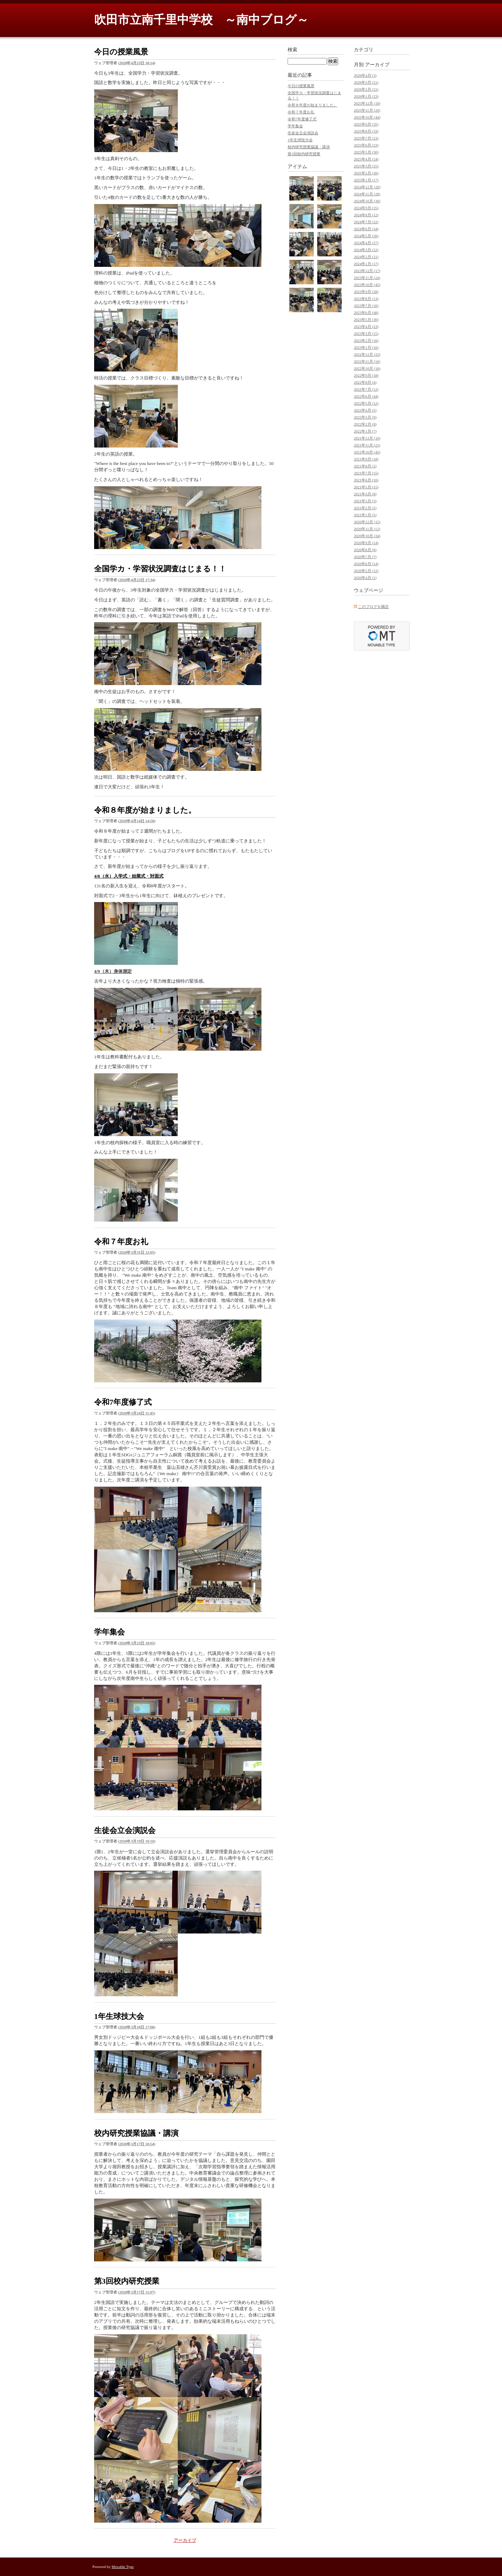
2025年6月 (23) (366, 145)
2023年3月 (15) (366, 333)
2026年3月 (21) (366, 82)
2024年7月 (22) (366, 222)
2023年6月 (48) (366, 312)
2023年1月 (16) (366, 347)
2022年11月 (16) (367, 361)
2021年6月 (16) (366, 480)
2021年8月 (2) (365, 466)
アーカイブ (185, 2540)
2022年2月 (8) (365, 424)
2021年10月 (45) (367, 452)
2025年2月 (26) (366, 173)
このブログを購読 (373, 606)
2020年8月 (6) (365, 550)
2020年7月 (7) (365, 557)
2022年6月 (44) (366, 396)
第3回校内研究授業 (126, 2281)
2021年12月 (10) (367, 438)
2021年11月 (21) (367, 445)
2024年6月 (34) (366, 229)
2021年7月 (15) (366, 473)
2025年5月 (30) (366, 152)
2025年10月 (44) (367, 117)
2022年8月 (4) (365, 382)
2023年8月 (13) (366, 298)
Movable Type (123, 2566)
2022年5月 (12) (366, 403)
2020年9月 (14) (366, 543)
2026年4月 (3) (365, 75)
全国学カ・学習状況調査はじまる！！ (160, 568)
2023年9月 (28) (366, 292)
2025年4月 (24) (366, 159)
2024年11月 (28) (367, 194)
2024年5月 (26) (366, 236)
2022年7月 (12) (366, 389)
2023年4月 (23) (366, 326)
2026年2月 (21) (366, 89)
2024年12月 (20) (367, 187)
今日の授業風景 (121, 51)
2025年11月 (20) (367, 110)
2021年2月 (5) (365, 508)
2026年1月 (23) (366, 96)
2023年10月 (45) (367, 285)
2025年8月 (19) (366, 131)
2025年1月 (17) (366, 180)
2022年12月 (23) (367, 354)
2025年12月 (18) (367, 103)
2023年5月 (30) (366, 319)
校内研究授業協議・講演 (136, 2133)
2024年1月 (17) (366, 264)
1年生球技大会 (119, 2016)
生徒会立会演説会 (124, 1830)
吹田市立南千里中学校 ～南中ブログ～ (201, 19)
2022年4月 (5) (365, 410)
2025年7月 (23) (366, 138)
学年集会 (109, 1632)
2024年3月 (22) (366, 250)
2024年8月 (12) (366, 215)
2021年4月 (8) (365, 494)
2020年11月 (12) (367, 529)
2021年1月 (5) (365, 515)
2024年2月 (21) (366, 257)
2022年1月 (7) (365, 431)
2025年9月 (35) (366, 124)
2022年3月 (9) (365, 417)
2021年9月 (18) (366, 459)
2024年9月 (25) (366, 208)
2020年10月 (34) (367, 536)
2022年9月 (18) (366, 375)
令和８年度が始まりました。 (145, 810)
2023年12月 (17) (367, 271)
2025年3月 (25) (366, 166)
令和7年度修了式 (123, 1402)
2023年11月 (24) (367, 278)
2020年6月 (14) (366, 564)
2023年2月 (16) (366, 340)
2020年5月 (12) (366, 571)
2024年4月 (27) (366, 243)
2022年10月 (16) (367, 368)
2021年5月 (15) (366, 487)
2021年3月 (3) (365, 501)
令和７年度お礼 (121, 1241)
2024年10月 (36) (367, 201)
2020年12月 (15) (367, 522)
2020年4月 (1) (365, 578)
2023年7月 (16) (366, 305)
